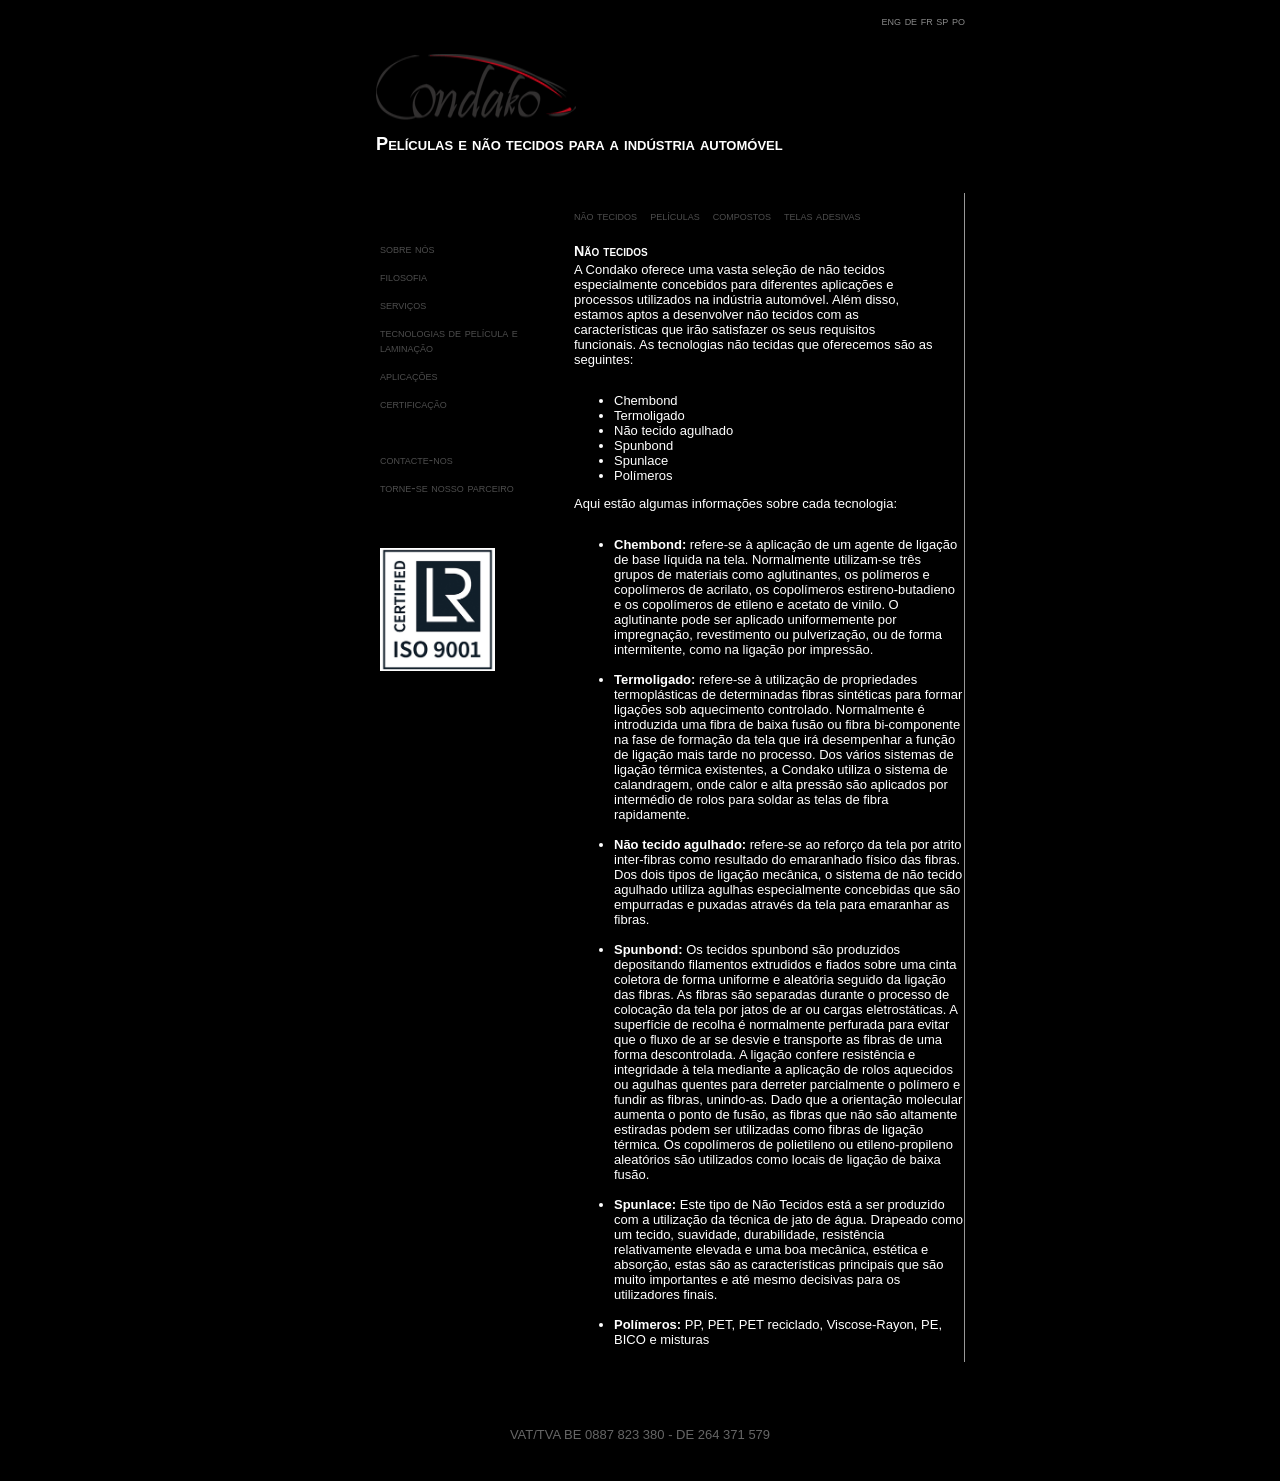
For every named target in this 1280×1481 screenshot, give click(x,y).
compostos (742, 215)
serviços (403, 304)
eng (893, 20)
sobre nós (407, 248)
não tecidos (605, 215)
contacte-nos (416, 459)
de (913, 20)
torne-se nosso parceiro (447, 487)
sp (944, 20)
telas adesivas (822, 215)
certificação (413, 403)
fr (929, 20)
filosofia (403, 276)
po (958, 20)
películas (675, 215)
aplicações (409, 375)
